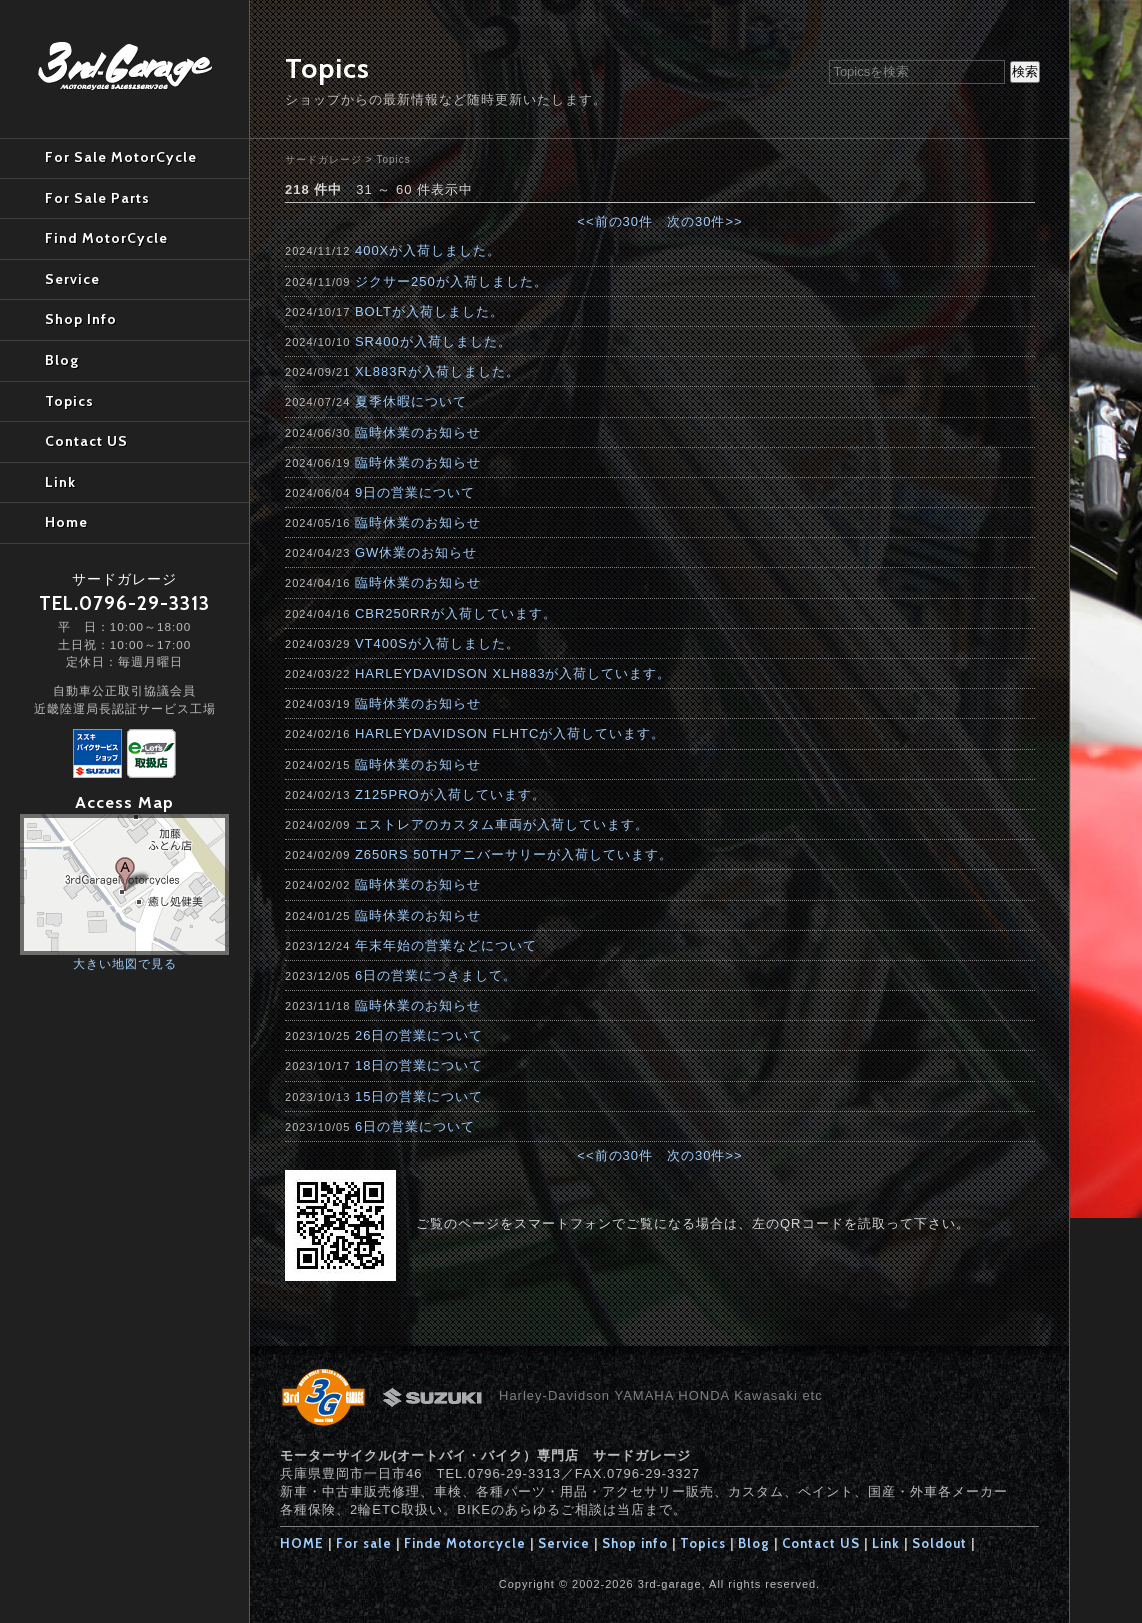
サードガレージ (323, 159)
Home (66, 522)
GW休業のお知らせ (416, 552)
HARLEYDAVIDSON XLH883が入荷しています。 (513, 673)
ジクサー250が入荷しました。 (451, 281)
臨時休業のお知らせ (418, 432)
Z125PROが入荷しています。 (450, 794)
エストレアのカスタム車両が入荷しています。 (502, 824)
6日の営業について (415, 1126)
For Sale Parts (97, 198)
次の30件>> (705, 221)
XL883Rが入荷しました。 (437, 371)
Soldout (939, 1543)
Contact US (821, 1543)
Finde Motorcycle (465, 1543)
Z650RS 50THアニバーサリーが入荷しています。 (514, 854)
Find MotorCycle (106, 238)
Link (886, 1543)
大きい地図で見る (125, 963)
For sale (364, 1543)
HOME (302, 1543)
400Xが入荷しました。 (428, 250)
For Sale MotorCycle (121, 157)
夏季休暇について (411, 401)
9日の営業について (415, 492)
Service (564, 1543)
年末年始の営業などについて (446, 945)
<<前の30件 (615, 221)
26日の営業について (419, 1035)
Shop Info (81, 319)
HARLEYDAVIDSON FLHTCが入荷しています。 (510, 733)
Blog (754, 1543)
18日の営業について (419, 1065)
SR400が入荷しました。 (433, 341)
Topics (393, 159)
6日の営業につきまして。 (436, 975)
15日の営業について (419, 1096)
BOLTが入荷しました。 (429, 311)
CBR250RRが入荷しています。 (456, 613)
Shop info (635, 1543)
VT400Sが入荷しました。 (437, 643)
